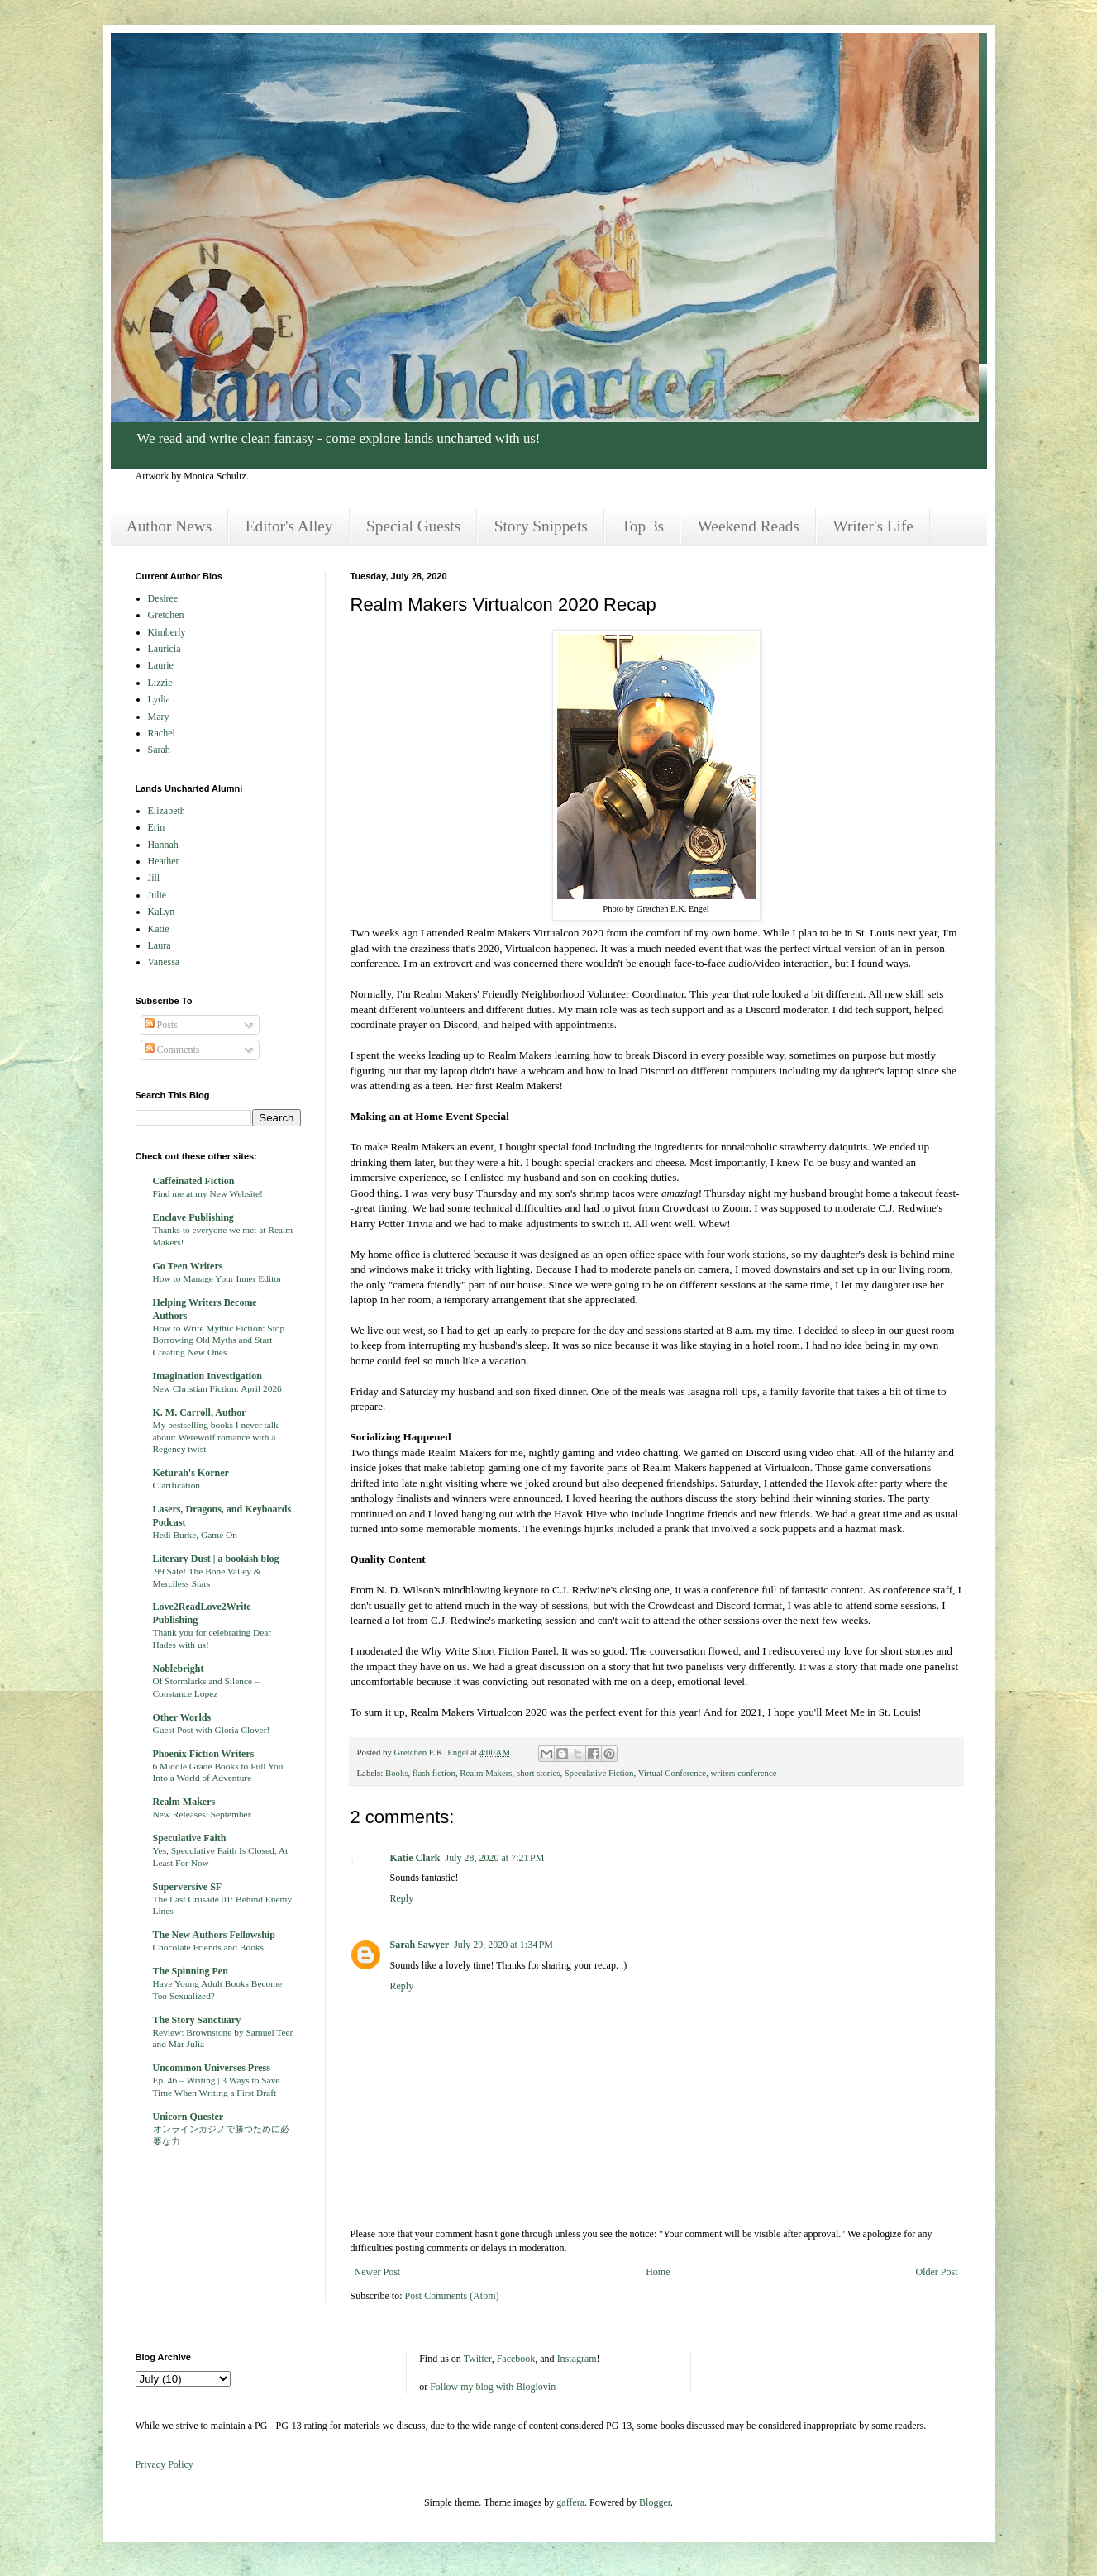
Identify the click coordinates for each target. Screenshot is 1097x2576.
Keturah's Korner (191, 1472)
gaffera (570, 2502)
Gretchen (166, 615)
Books (396, 1773)
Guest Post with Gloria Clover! (211, 1730)
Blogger (654, 2502)
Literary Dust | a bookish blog (216, 1558)
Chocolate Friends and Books (208, 1947)
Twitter (478, 2358)
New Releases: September (202, 1814)
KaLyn (161, 911)
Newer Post (378, 2272)
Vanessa (164, 962)
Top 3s (642, 526)
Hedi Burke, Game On (195, 1535)
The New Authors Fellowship (214, 1934)
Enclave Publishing (193, 1217)
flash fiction (434, 1773)
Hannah (163, 844)
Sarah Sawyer (420, 1944)
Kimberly (167, 632)
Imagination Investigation (207, 1376)
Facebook (516, 2358)
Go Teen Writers (188, 1266)
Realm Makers (486, 1773)
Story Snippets (541, 526)
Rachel (161, 733)
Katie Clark (415, 1858)
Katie (158, 929)
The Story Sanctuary (197, 2020)
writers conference (744, 1773)
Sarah (159, 749)
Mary (158, 716)
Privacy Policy (164, 2464)
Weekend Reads (748, 526)
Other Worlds (182, 1717)
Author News (169, 526)
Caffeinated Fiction (194, 1181)
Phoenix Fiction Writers (204, 1753)
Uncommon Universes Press (211, 2068)
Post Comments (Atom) (452, 2296)
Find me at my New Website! (208, 1193)
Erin (156, 827)
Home (658, 2272)
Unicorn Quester (188, 2116)
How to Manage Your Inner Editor (217, 1278)
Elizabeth (166, 811)
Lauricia (164, 649)
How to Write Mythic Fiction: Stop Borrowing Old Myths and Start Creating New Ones (219, 1340)
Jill (154, 877)
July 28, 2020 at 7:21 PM (495, 1858)
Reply (402, 1898)
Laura (159, 945)
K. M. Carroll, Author (199, 1412)
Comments (172, 1049)
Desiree (163, 598)
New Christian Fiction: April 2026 (217, 1388)
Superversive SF (187, 1887)
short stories (538, 1773)
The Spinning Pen (190, 1971)
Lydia (159, 699)
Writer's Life (872, 526)
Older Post (937, 2272)
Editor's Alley (289, 526)
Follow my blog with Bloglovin (493, 2387)
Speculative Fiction (599, 1773)
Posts (161, 1025)
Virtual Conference (672, 1773)
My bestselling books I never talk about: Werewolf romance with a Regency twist (216, 1437)
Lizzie (160, 682)
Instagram (577, 2358)
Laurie (161, 665)
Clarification (177, 1485)
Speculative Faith (190, 1838)
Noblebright (178, 1668)
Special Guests (413, 526)
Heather (163, 861)
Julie (157, 895)
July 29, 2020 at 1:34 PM (503, 1944)
